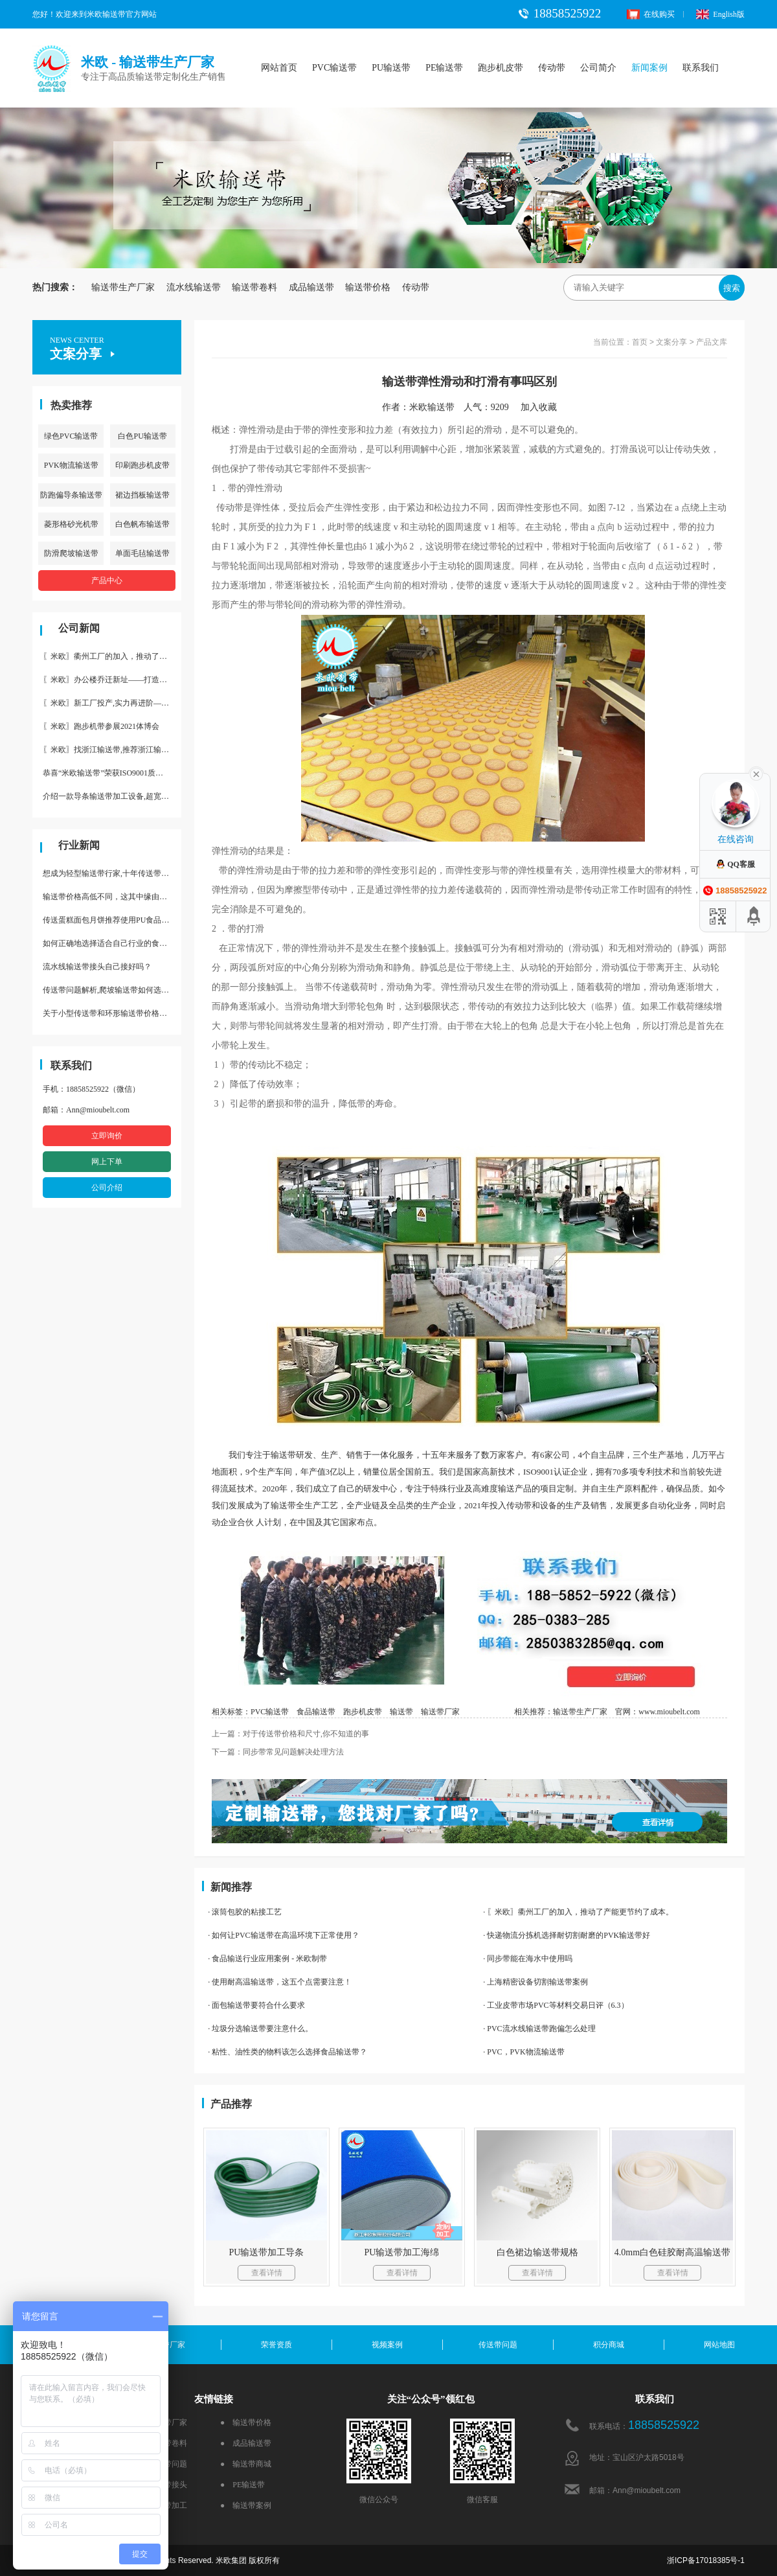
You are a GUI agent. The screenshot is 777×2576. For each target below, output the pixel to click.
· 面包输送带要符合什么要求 (256, 2005)
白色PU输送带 (142, 436)
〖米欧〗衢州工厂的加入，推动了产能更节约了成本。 (112, 656)
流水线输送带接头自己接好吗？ (97, 966)
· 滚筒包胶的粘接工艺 (245, 1911)
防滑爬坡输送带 (71, 553)
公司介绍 (106, 1187)
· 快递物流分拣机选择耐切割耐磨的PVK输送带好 (566, 1935)
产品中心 (106, 580)
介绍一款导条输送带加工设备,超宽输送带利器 (112, 796)
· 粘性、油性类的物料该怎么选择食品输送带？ (287, 2051)
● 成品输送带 (245, 2443)
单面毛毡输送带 (142, 553)
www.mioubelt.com (669, 1711)
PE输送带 (444, 68)
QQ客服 (735, 864)
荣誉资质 (276, 2344)
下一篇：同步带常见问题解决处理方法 (278, 1751)
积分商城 (608, 2344)
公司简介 (598, 68)
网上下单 (106, 1161)
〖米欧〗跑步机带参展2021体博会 (101, 726)
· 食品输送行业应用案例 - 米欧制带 (267, 1958)
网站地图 (719, 2344)
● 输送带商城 (245, 2463)
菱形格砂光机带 (71, 524)
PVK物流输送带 (71, 465)
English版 (720, 14)
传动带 (551, 68)
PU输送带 (391, 68)
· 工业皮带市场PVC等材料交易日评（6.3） (555, 2005)
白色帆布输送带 (142, 524)
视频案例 (387, 2344)
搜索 (731, 288)
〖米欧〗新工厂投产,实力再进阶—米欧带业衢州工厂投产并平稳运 (112, 702)
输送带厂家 (440, 1711)
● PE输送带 (242, 2484)
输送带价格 (367, 287)
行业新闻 (79, 845)
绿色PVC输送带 (71, 436)
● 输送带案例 (245, 2505)
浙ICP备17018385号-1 (706, 2560)
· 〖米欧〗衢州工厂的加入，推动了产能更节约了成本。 (578, 1911)
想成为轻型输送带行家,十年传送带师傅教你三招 (112, 873)
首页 (640, 342)
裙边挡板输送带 (142, 495)
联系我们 (700, 68)
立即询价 (106, 1135)
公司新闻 (79, 628)
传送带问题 (498, 2344)
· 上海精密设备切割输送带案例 (535, 1981)
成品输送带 (311, 287)
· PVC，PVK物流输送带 (523, 2051)
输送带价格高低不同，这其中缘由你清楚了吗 (112, 896)
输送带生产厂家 (123, 287)
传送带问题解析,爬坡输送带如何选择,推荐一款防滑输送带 (112, 990)
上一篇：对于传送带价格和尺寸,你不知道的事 (290, 1733)
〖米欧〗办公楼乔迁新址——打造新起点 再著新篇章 (112, 679)
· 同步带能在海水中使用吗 (527, 1958)
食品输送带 (316, 1711)
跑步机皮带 (500, 68)
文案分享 (671, 342)
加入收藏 (543, 407)
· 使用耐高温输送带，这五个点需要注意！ (280, 1981)
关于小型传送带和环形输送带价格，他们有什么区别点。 (112, 1013)
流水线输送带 (193, 287)
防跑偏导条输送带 (71, 495)
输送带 (401, 1711)
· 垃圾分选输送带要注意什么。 (260, 2028)
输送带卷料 (254, 287)
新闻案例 (649, 68)
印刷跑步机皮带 (142, 465)
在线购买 (651, 14)
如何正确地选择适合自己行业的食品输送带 (112, 943)
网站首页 (279, 68)
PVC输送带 (334, 68)
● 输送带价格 (245, 2422)
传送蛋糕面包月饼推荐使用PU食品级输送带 (112, 920)
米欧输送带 (432, 407)
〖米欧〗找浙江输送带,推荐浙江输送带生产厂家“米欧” (112, 749)
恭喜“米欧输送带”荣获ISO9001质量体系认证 (112, 772)
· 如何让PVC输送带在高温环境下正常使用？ (283, 1935)
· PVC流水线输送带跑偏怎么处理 (539, 2028)
